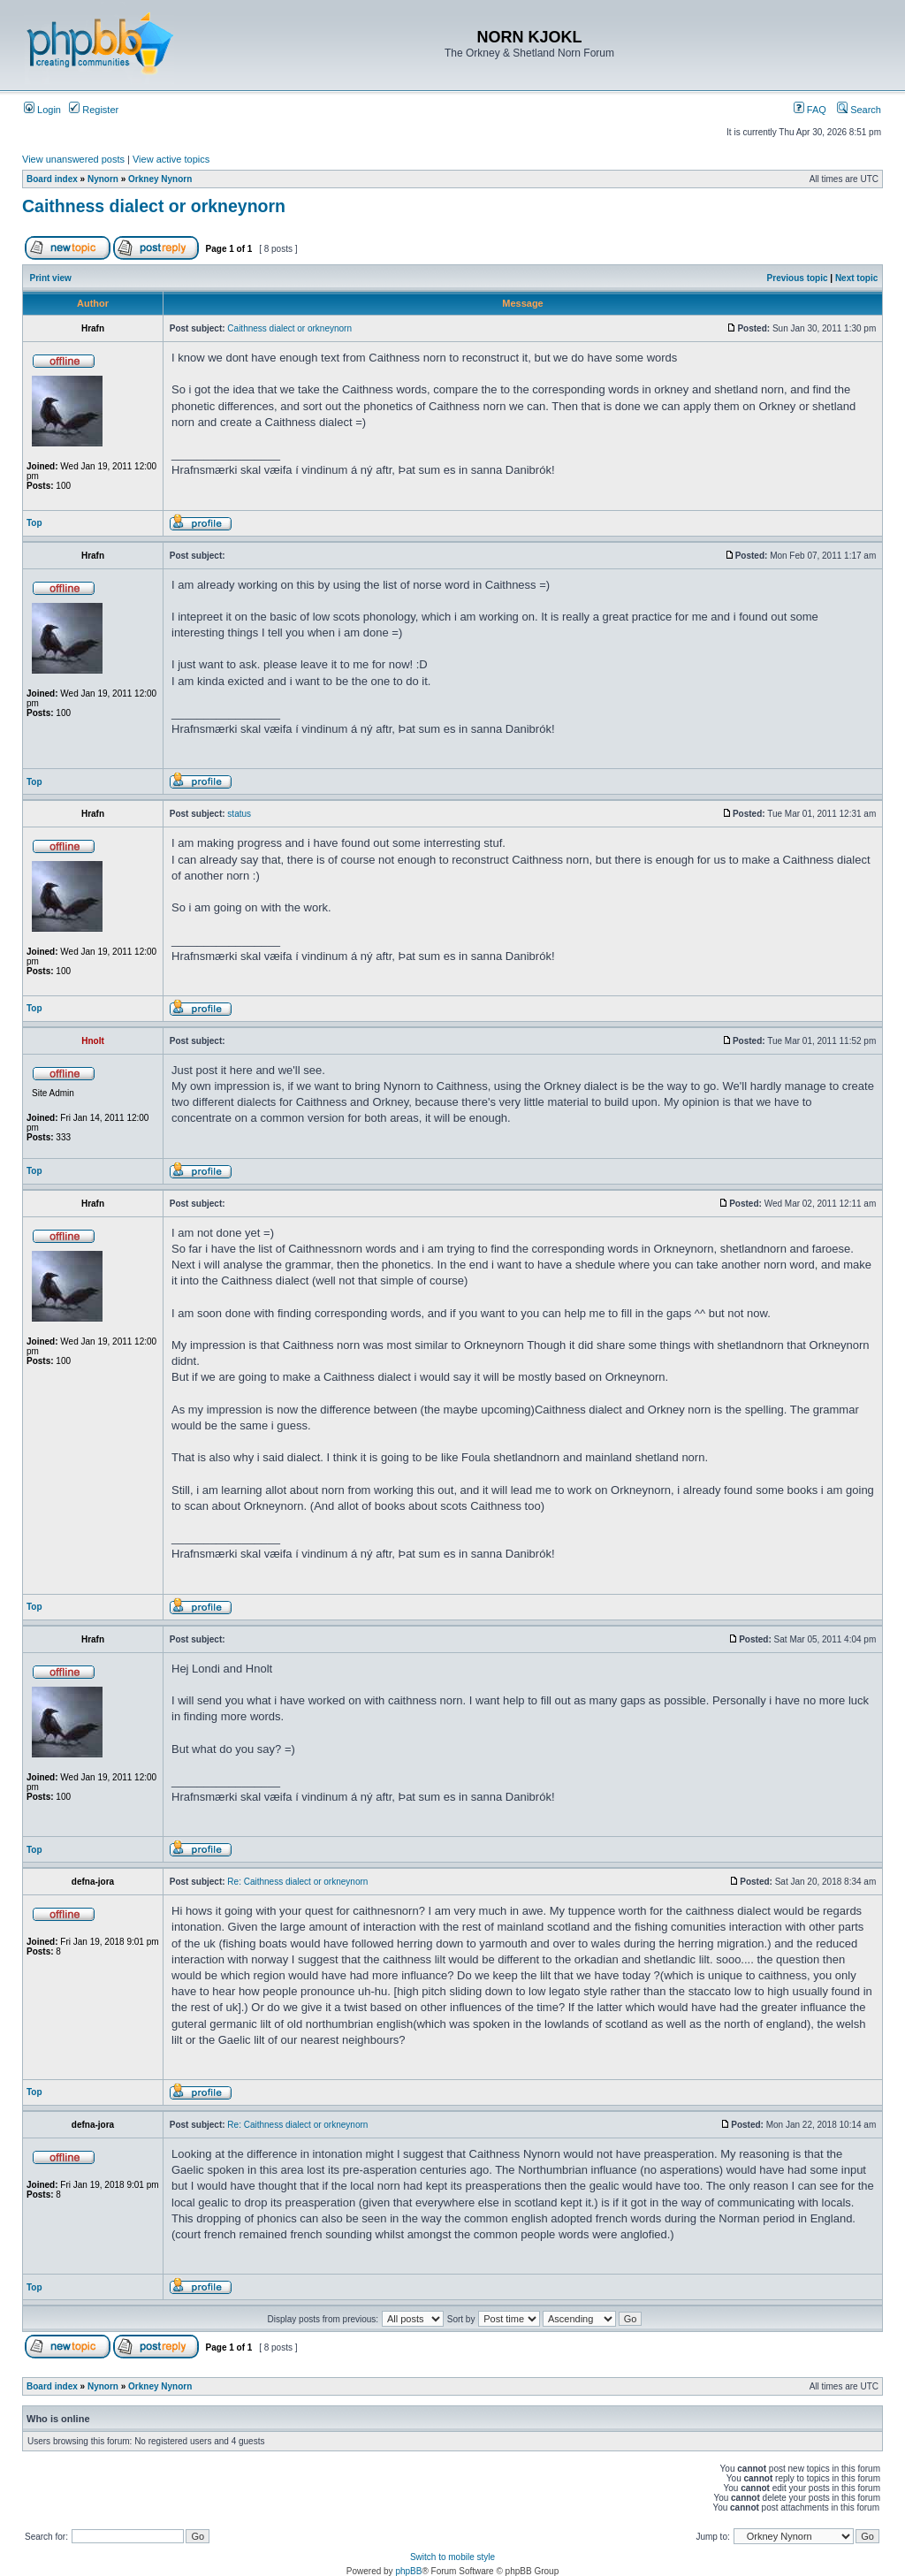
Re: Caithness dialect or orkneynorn (297, 1881)
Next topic (856, 278)
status (239, 814)
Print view (51, 278)
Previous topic (797, 278)
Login (42, 109)
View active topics (171, 159)
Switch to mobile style (452, 2557)
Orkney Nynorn (160, 179)
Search (859, 109)
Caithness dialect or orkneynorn (153, 206)
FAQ (810, 109)
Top (34, 523)
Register (93, 109)
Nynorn (102, 179)
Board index (52, 179)
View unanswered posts (73, 159)
